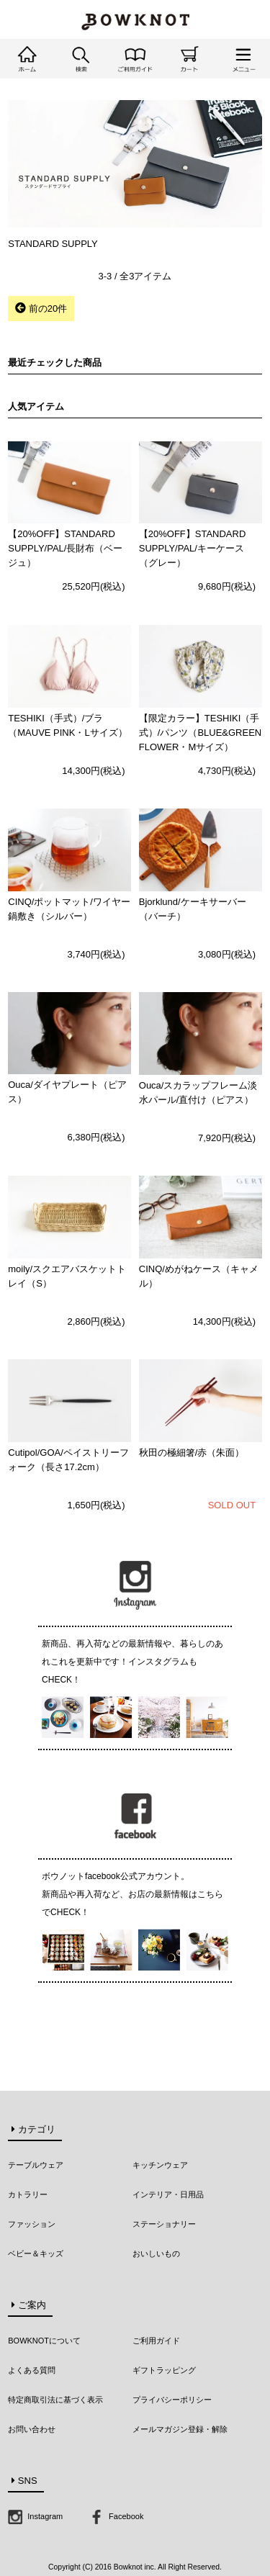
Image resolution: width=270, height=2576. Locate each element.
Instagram (35, 2516)
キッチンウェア (160, 2165)
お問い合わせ (31, 2429)
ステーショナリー (164, 2224)
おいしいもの (156, 2253)
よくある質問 (31, 2370)
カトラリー (28, 2194)
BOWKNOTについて (44, 2340)
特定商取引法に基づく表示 (55, 2399)
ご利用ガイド (156, 2340)
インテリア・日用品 (168, 2194)
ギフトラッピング (164, 2370)
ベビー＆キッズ (35, 2253)
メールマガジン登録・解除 (180, 2429)
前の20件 (41, 308)
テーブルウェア (35, 2165)
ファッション (31, 2224)
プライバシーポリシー (172, 2399)
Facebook (116, 2516)
